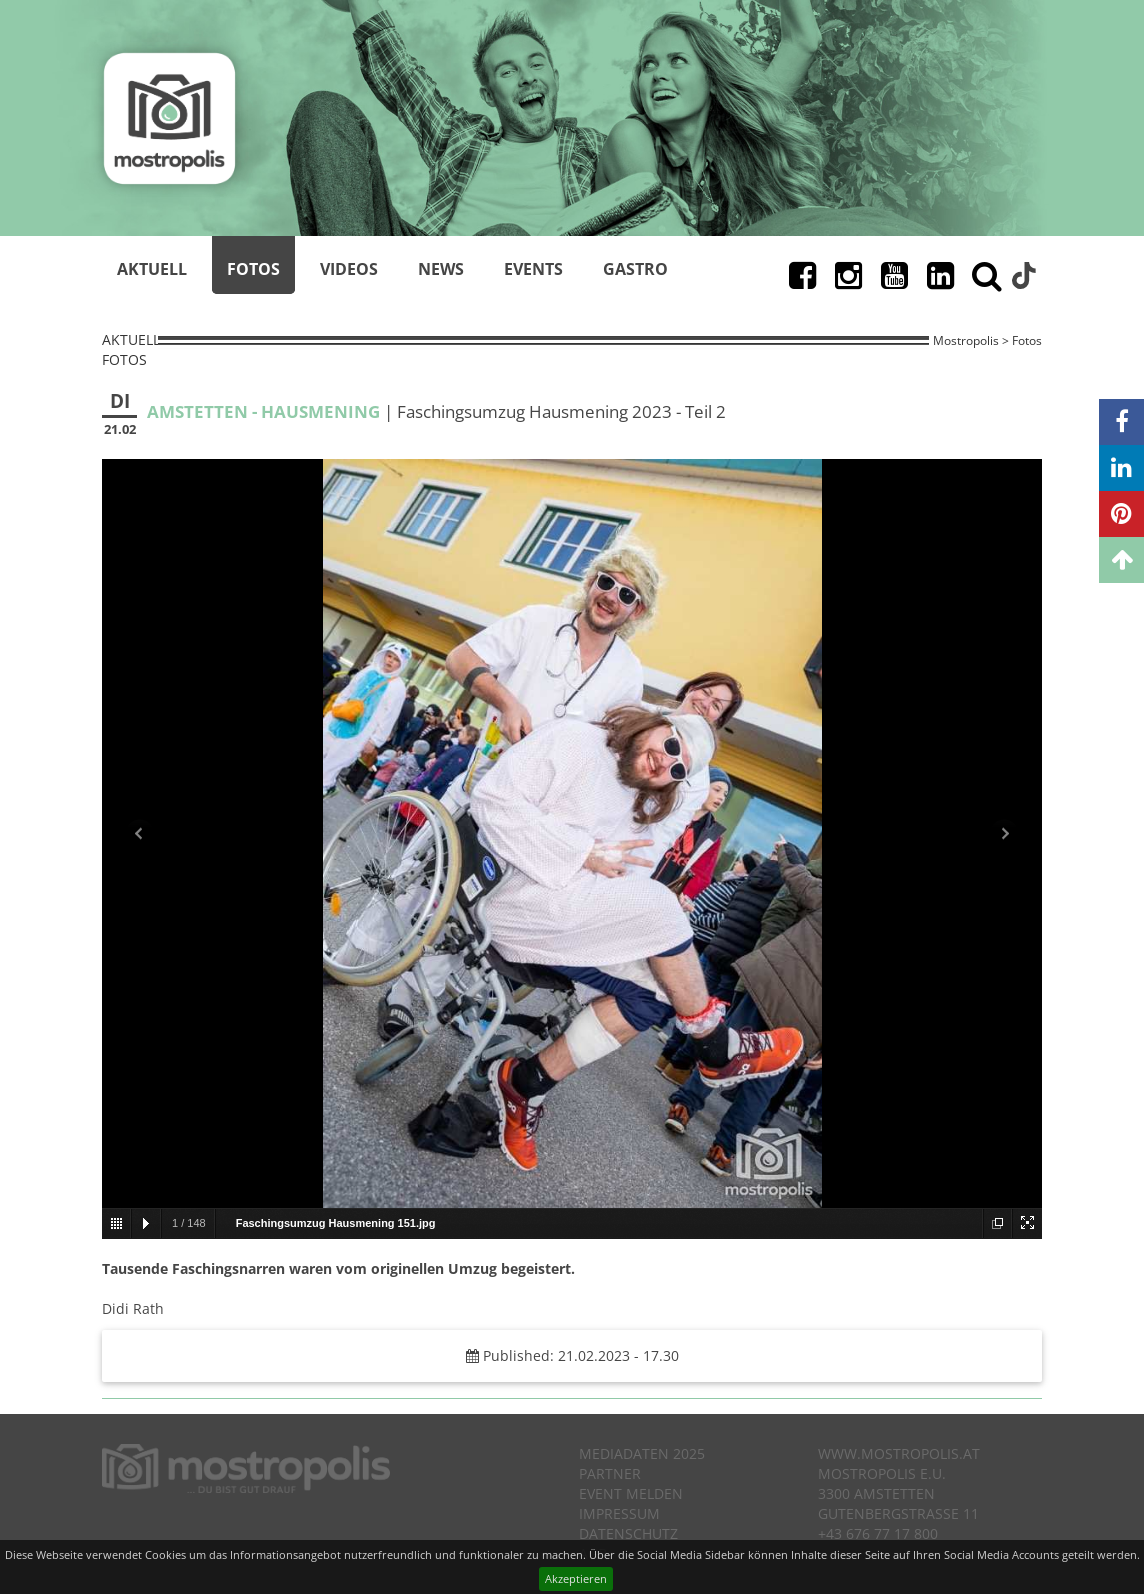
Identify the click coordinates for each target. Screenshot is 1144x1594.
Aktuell (152, 269)
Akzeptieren (576, 1578)
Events (533, 269)
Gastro (635, 269)
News (441, 269)
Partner (610, 1473)
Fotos (253, 269)
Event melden (631, 1493)
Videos (349, 269)
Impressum (619, 1513)
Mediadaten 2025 (642, 1453)
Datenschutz (628, 1533)
